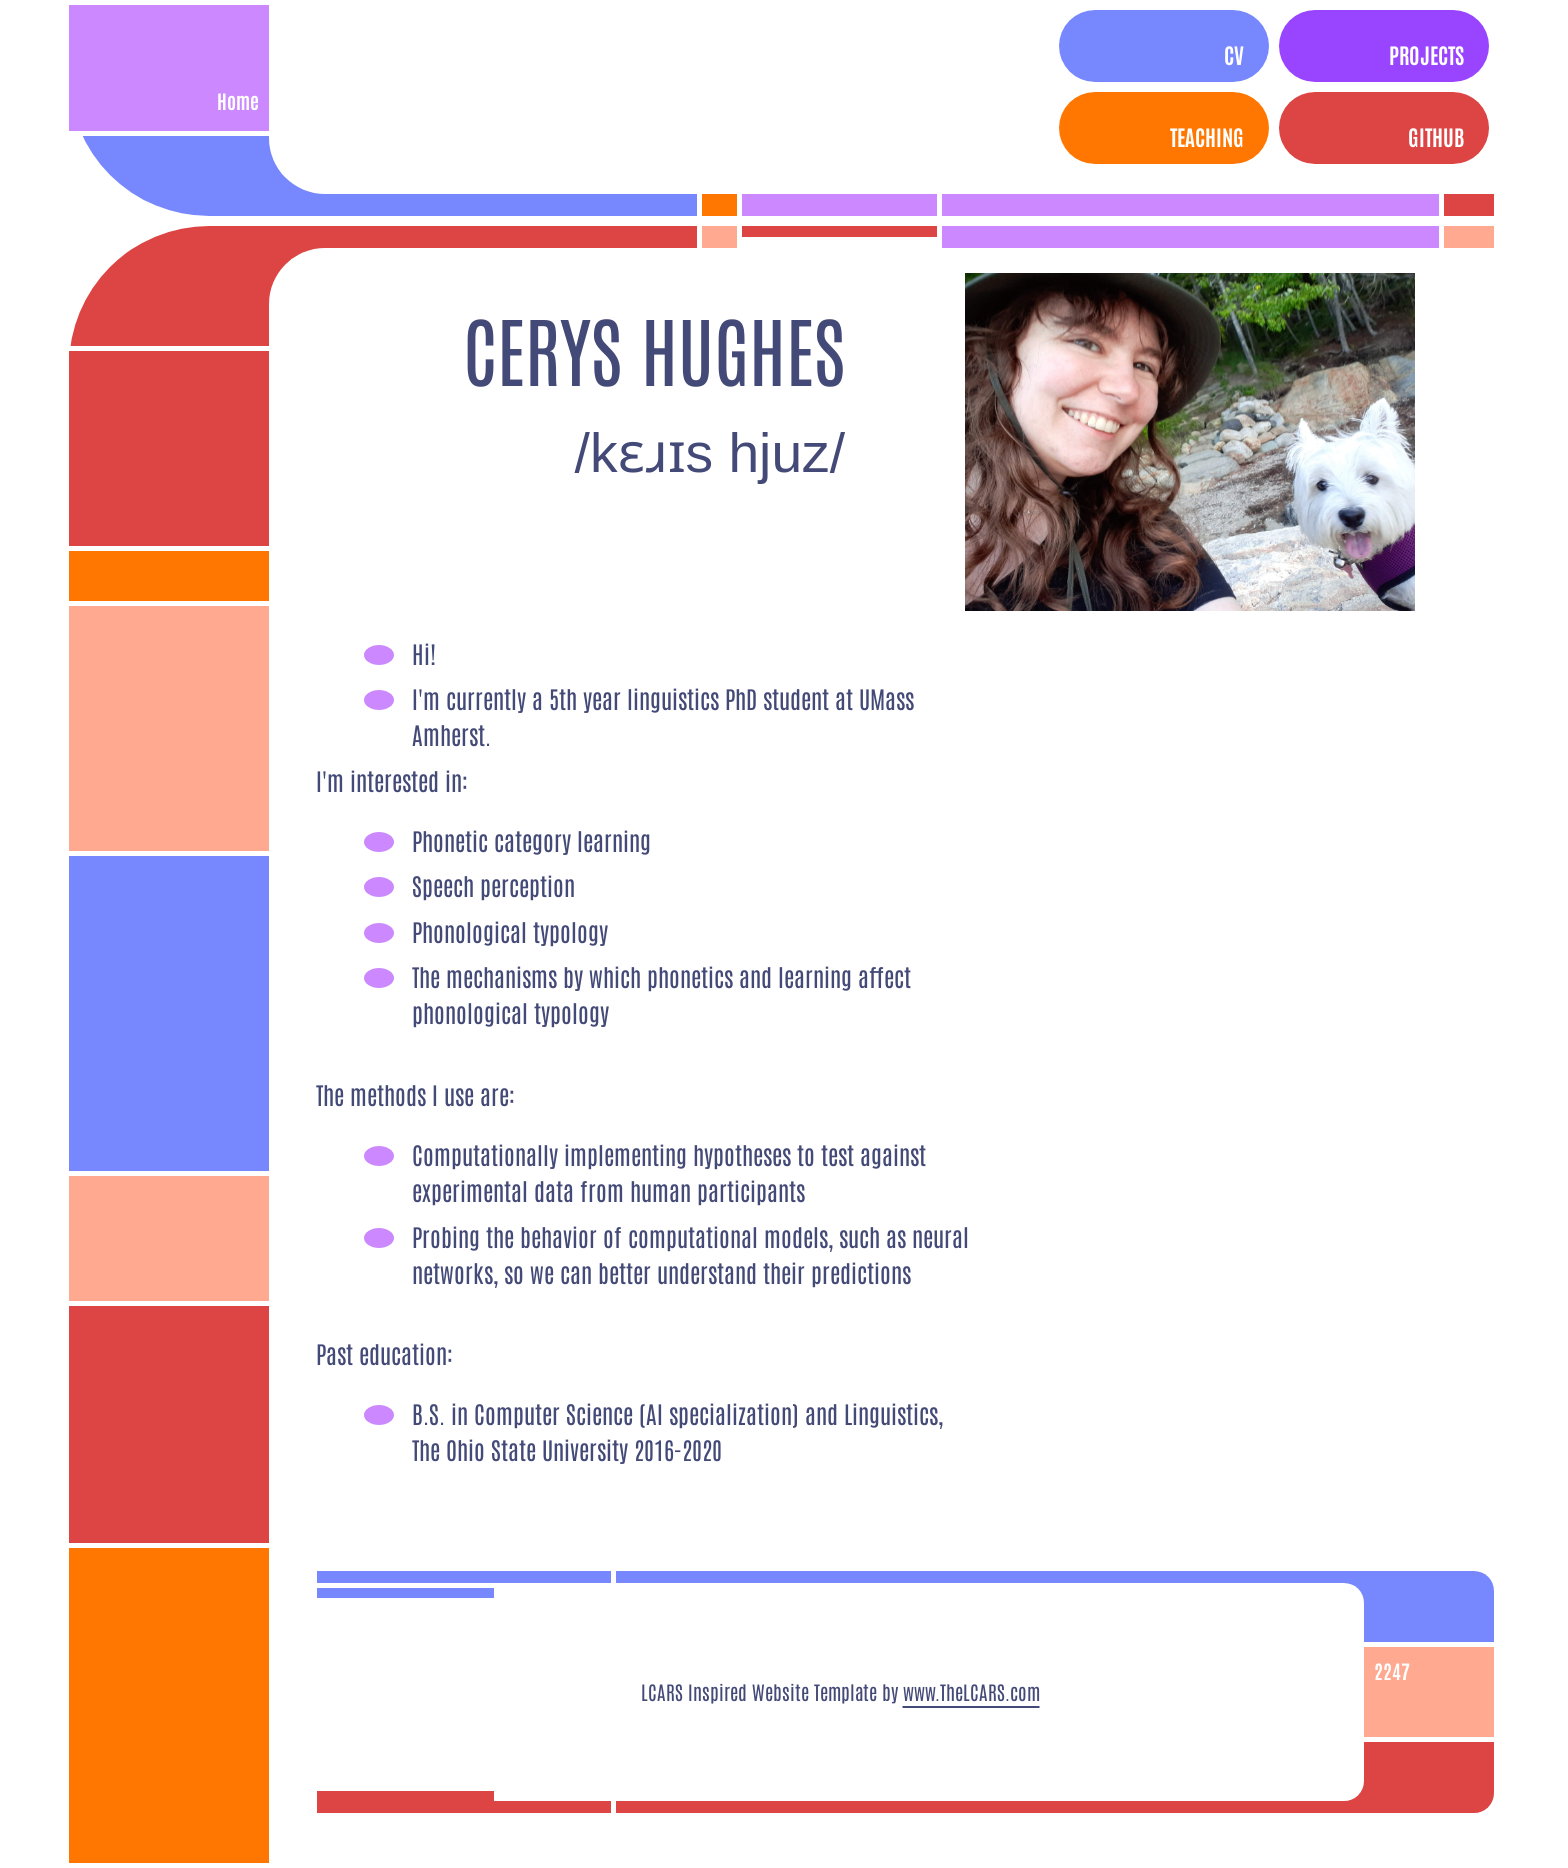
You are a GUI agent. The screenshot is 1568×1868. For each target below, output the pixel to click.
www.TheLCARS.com (971, 1691)
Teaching (1207, 136)
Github (1436, 136)
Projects (1426, 54)
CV (1234, 54)
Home (238, 100)
